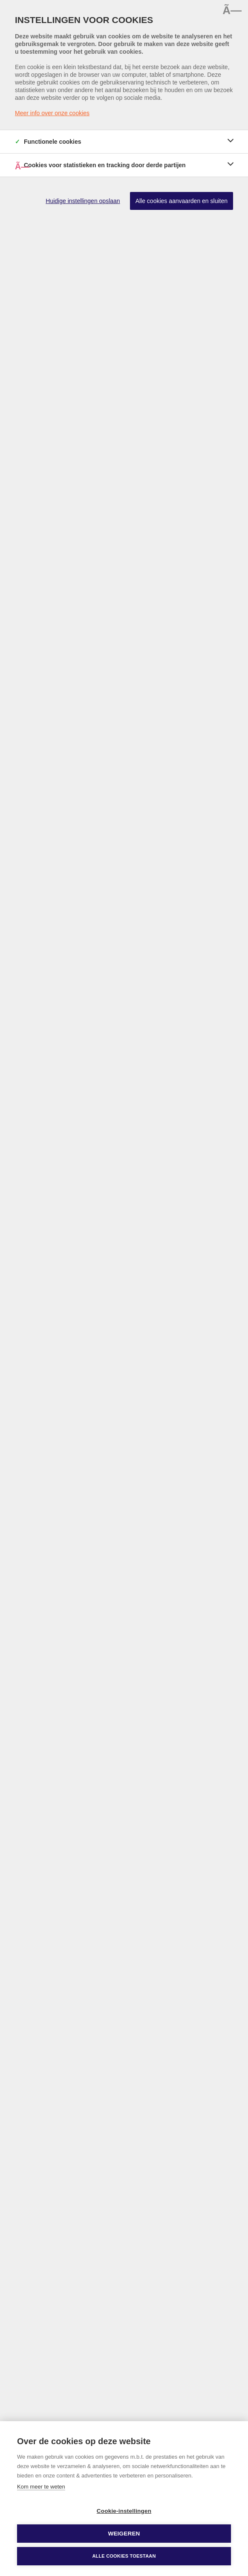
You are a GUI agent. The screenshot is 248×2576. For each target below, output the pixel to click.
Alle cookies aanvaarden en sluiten (182, 200)
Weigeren (124, 2533)
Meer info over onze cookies (52, 113)
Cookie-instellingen (124, 2511)
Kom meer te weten (41, 2486)
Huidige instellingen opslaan (83, 200)
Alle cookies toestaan (124, 2556)
